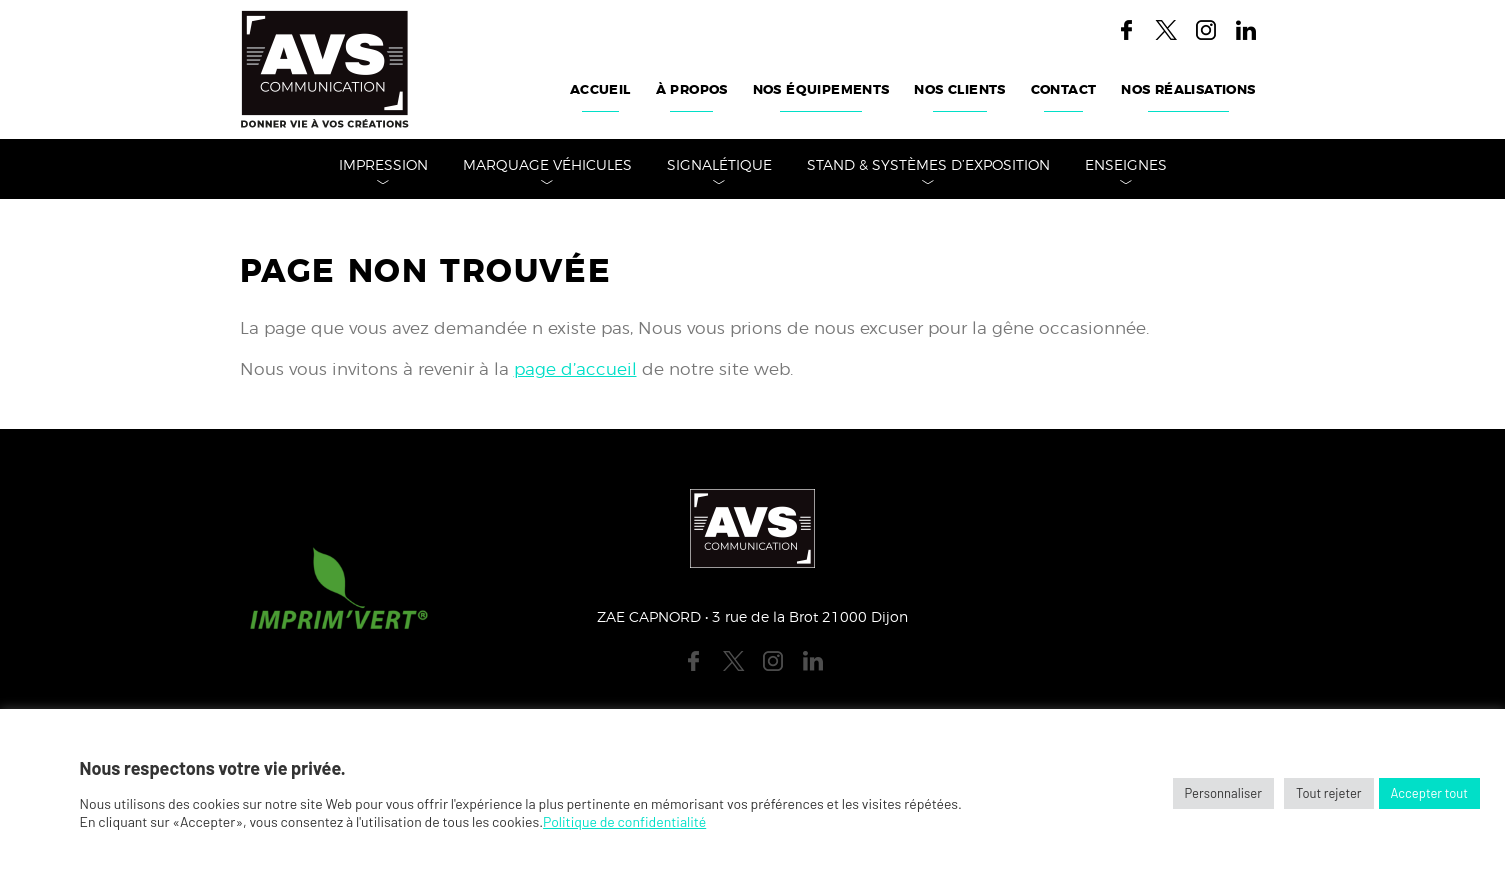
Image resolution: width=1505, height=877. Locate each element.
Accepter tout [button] (1429, 793)
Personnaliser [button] (1223, 793)
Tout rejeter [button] (1329, 793)
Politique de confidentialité (624, 821)
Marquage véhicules (547, 166)
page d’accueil (575, 369)
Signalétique (719, 166)
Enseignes (1126, 166)
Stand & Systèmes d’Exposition (928, 166)
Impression (383, 166)
